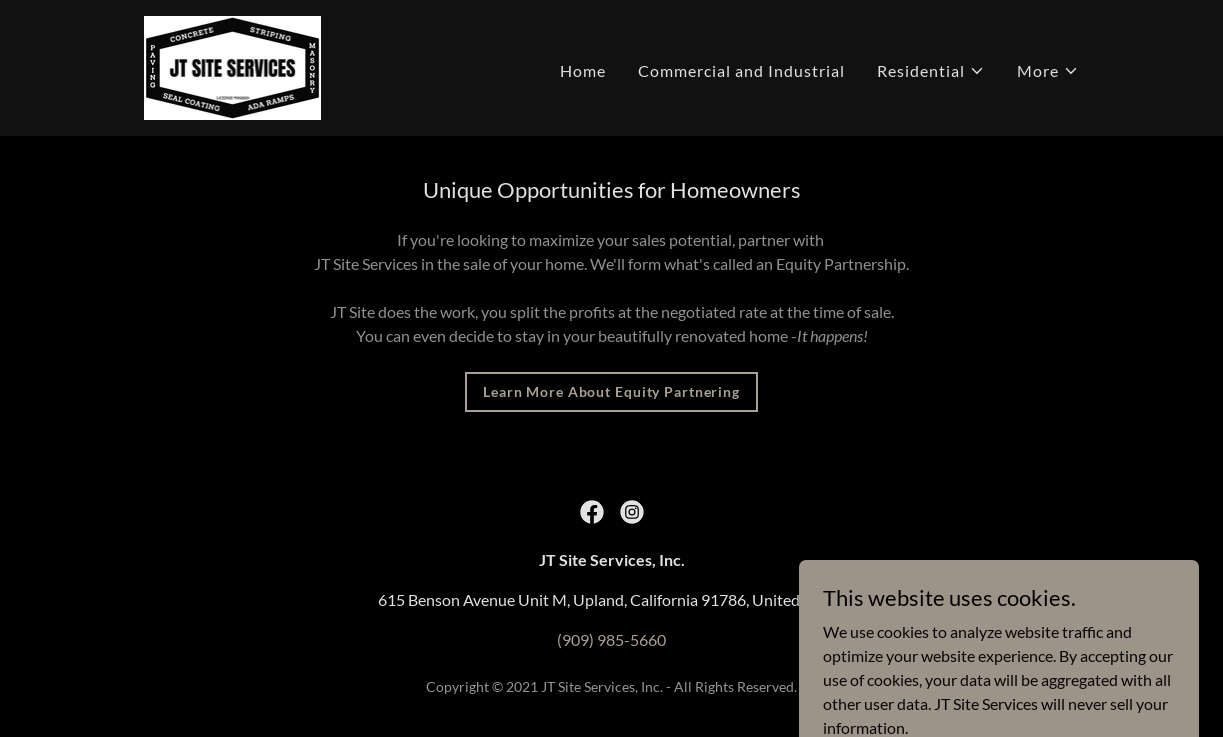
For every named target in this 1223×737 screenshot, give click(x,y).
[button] (931, 71)
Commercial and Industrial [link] (741, 70)
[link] (233, 65)
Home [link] (583, 70)
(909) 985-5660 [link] (611, 639)
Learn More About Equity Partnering (611, 391)
